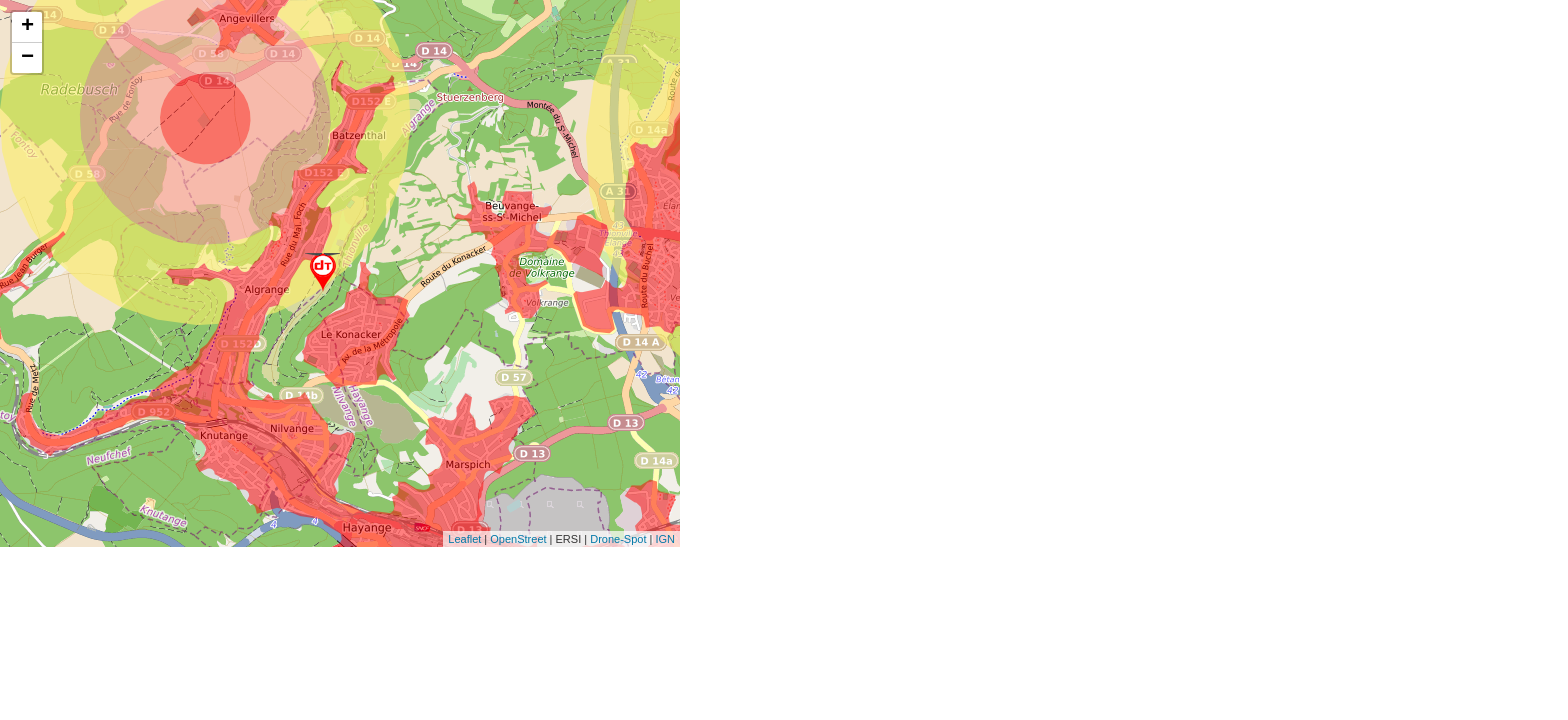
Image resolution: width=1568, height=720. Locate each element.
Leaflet (464, 539)
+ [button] (27, 27)
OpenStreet (518, 539)
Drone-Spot (618, 539)
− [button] (27, 58)
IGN (665, 539)
